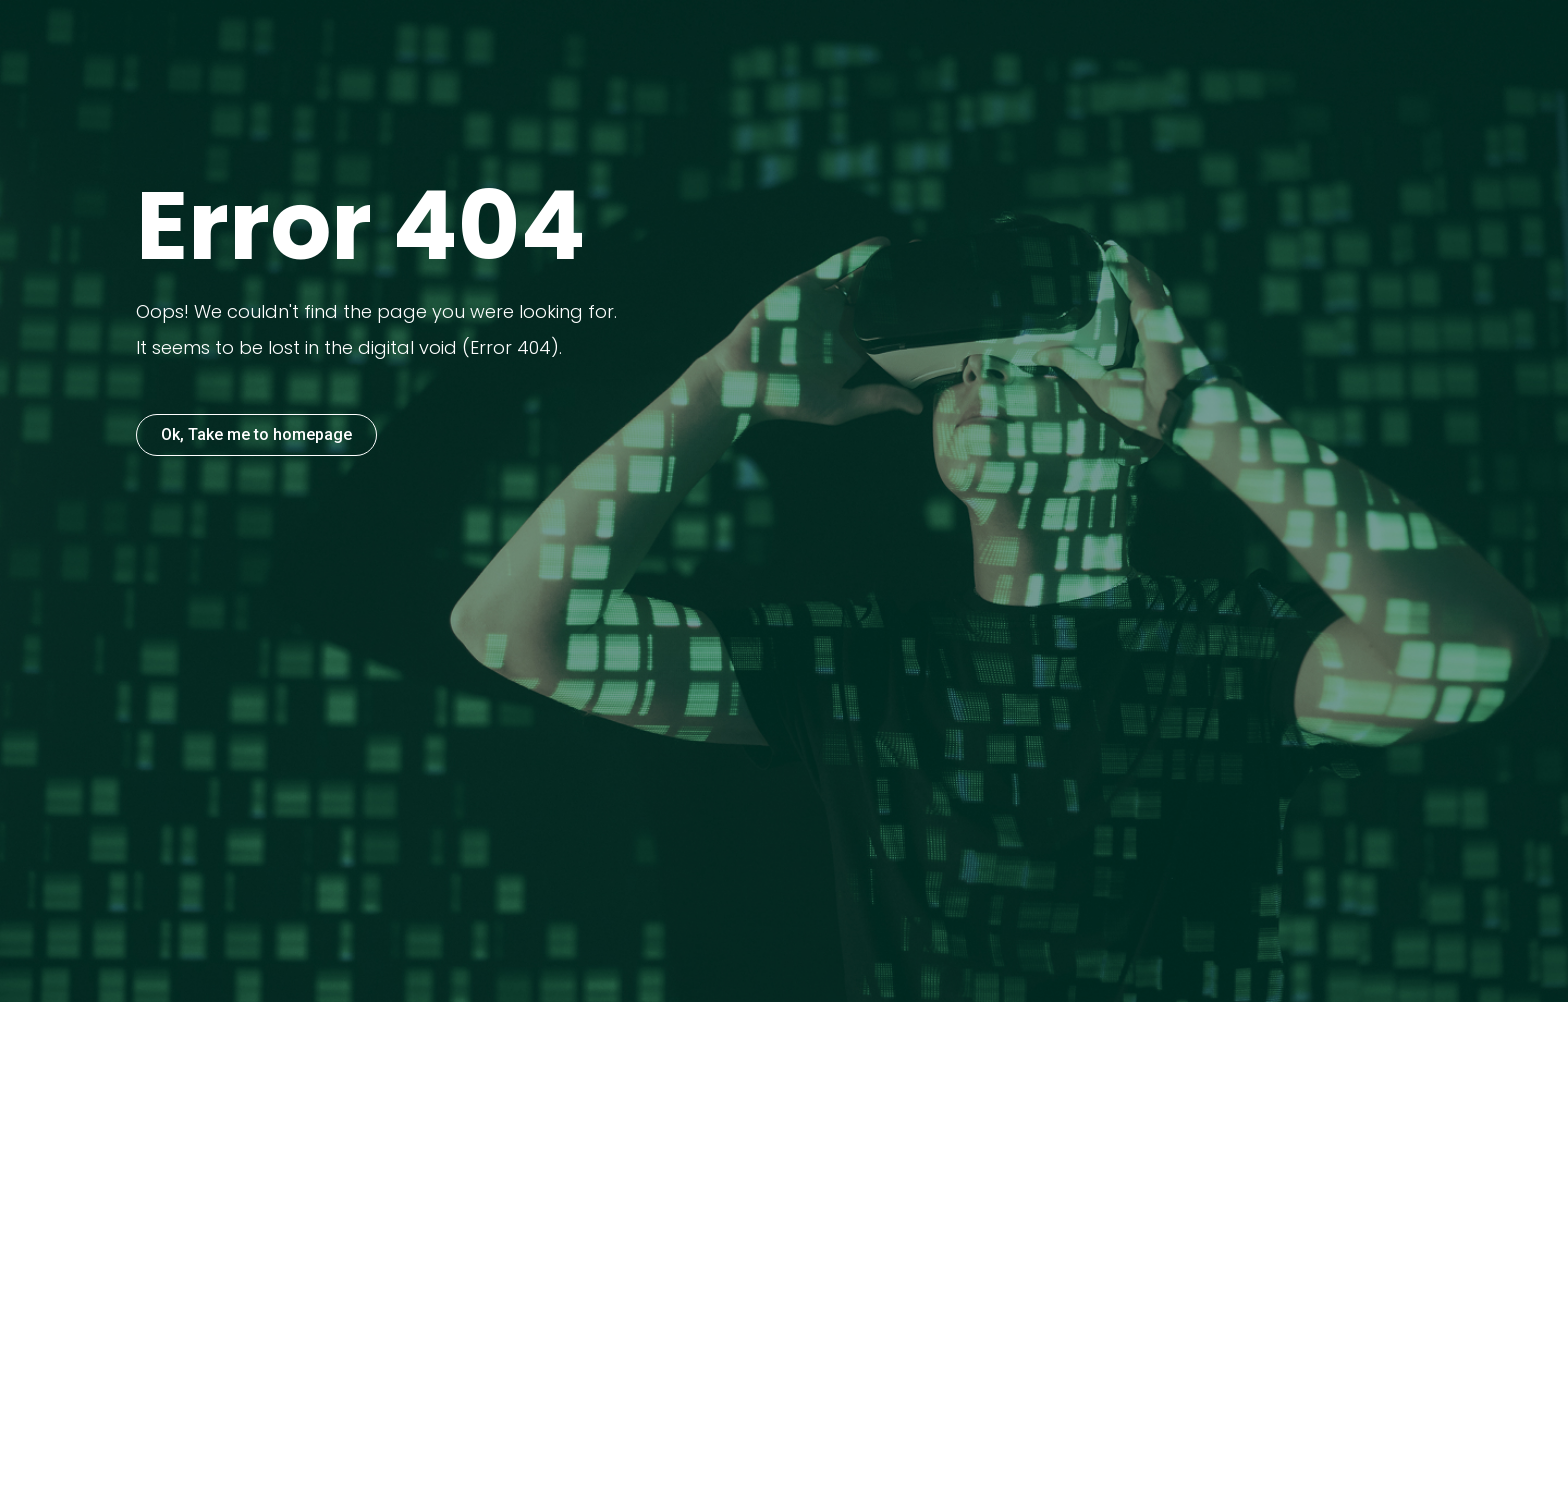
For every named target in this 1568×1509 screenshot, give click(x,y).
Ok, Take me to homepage (256, 434)
